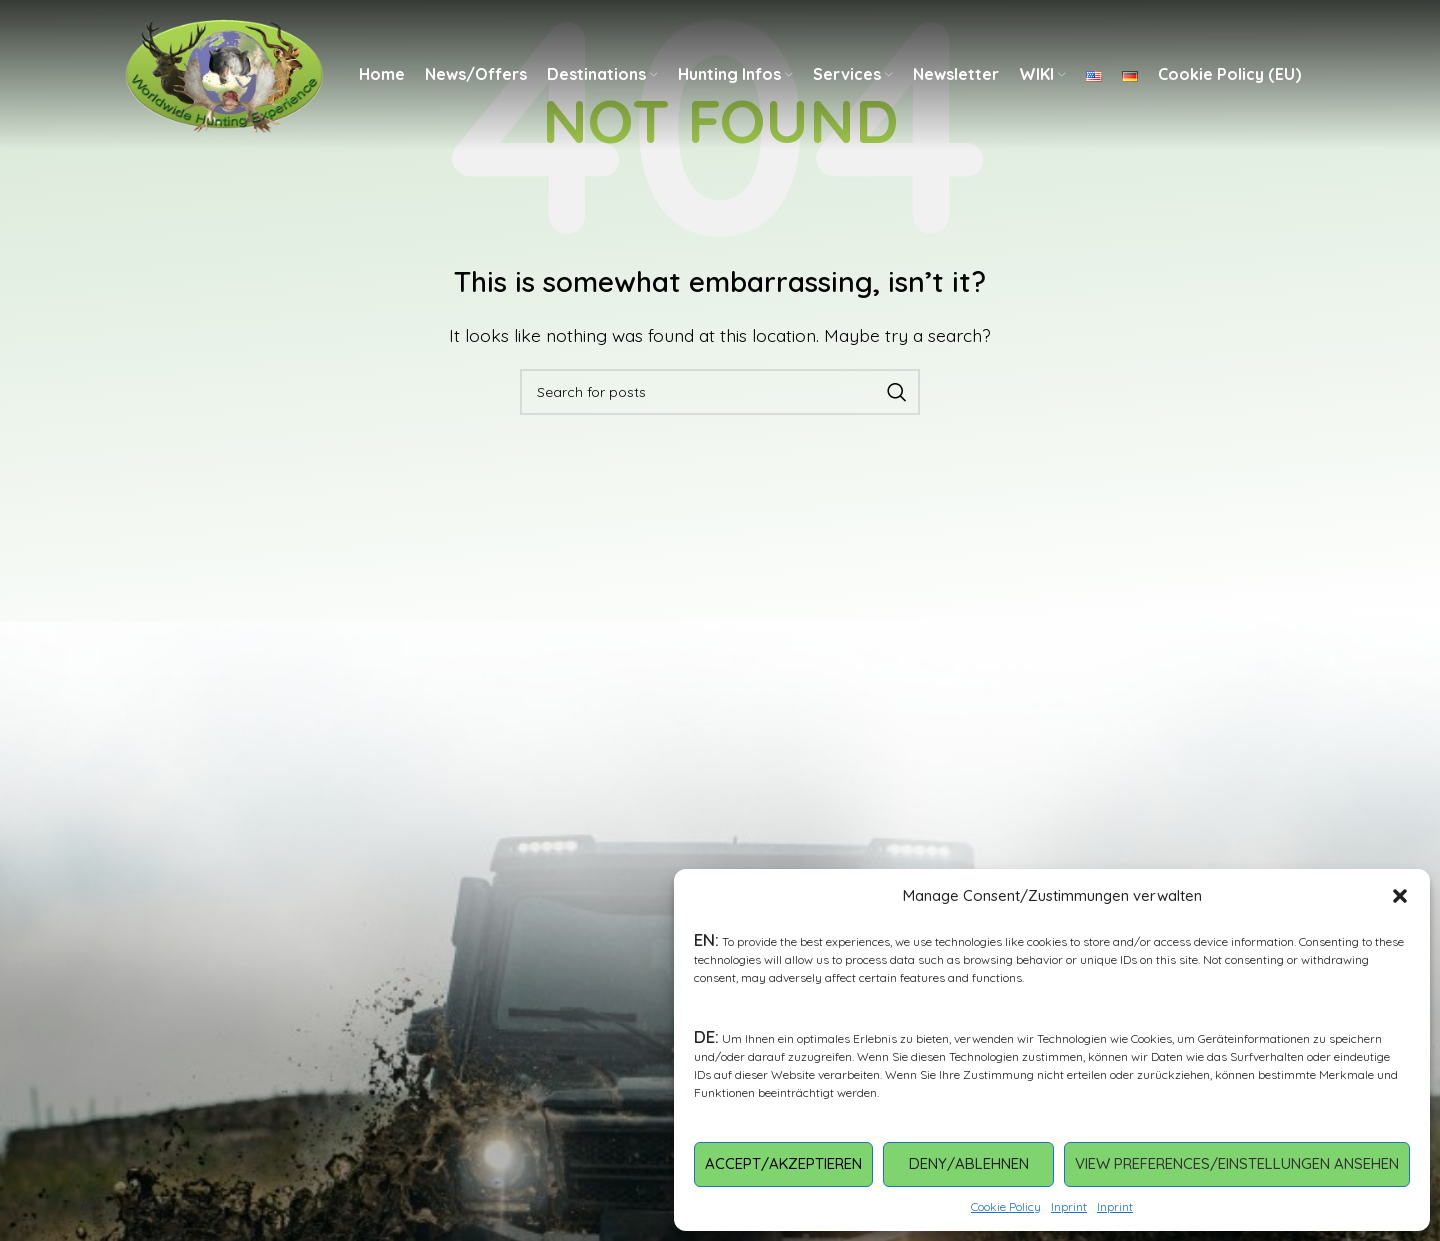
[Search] (720, 392)
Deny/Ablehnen (969, 1163)
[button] (1400, 896)
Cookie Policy (1006, 1206)
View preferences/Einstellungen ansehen (1237, 1163)
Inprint (1069, 1206)
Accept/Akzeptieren (783, 1163)
